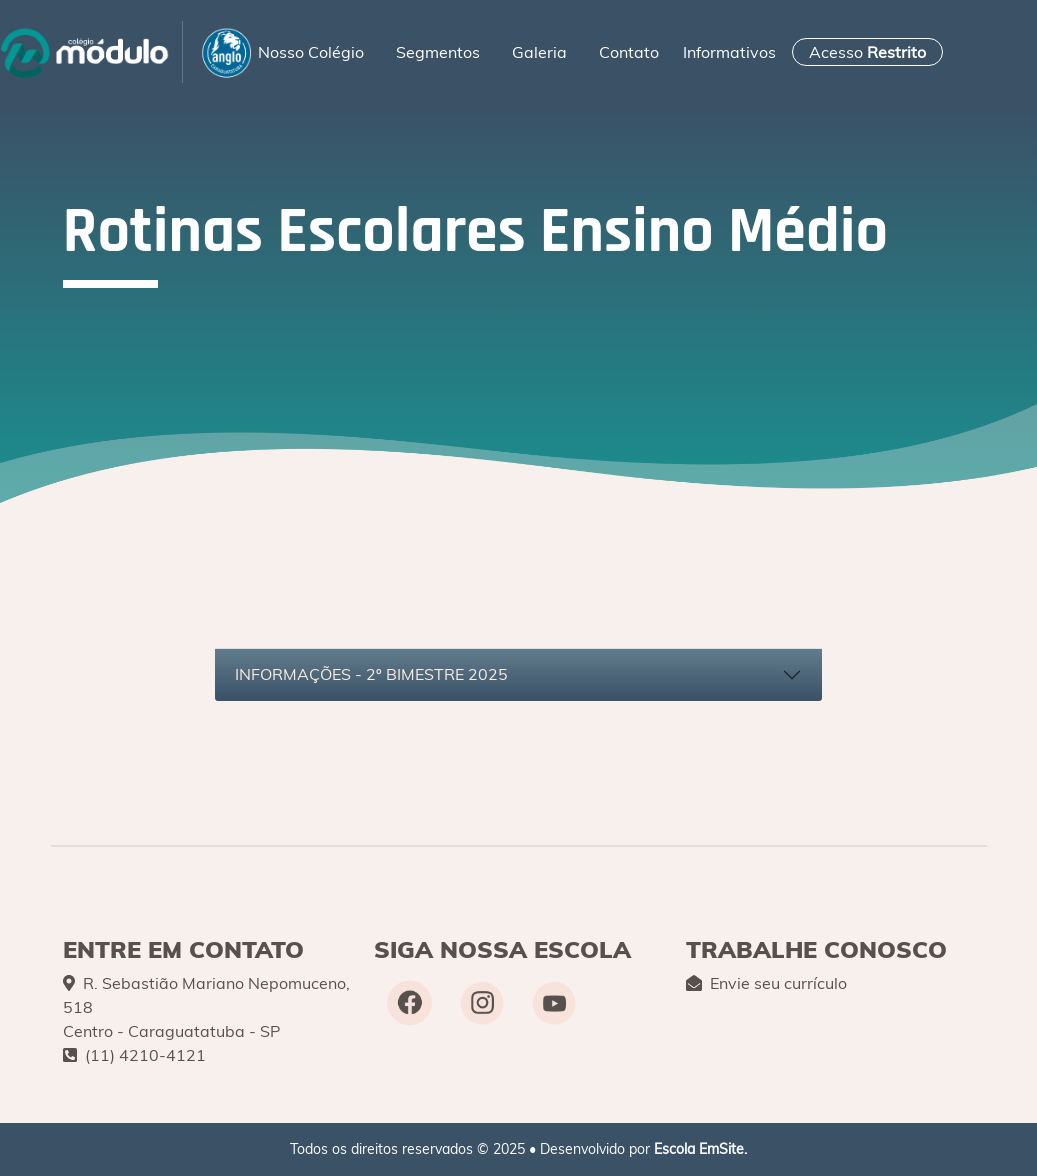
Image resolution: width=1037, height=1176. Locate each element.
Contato (629, 52)
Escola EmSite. (700, 1149)
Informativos (729, 52)
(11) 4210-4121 (134, 1055)
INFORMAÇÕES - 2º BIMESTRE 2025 (371, 674)
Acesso (867, 52)
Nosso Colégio (311, 52)
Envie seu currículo (766, 983)
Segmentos (438, 52)
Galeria (539, 52)
